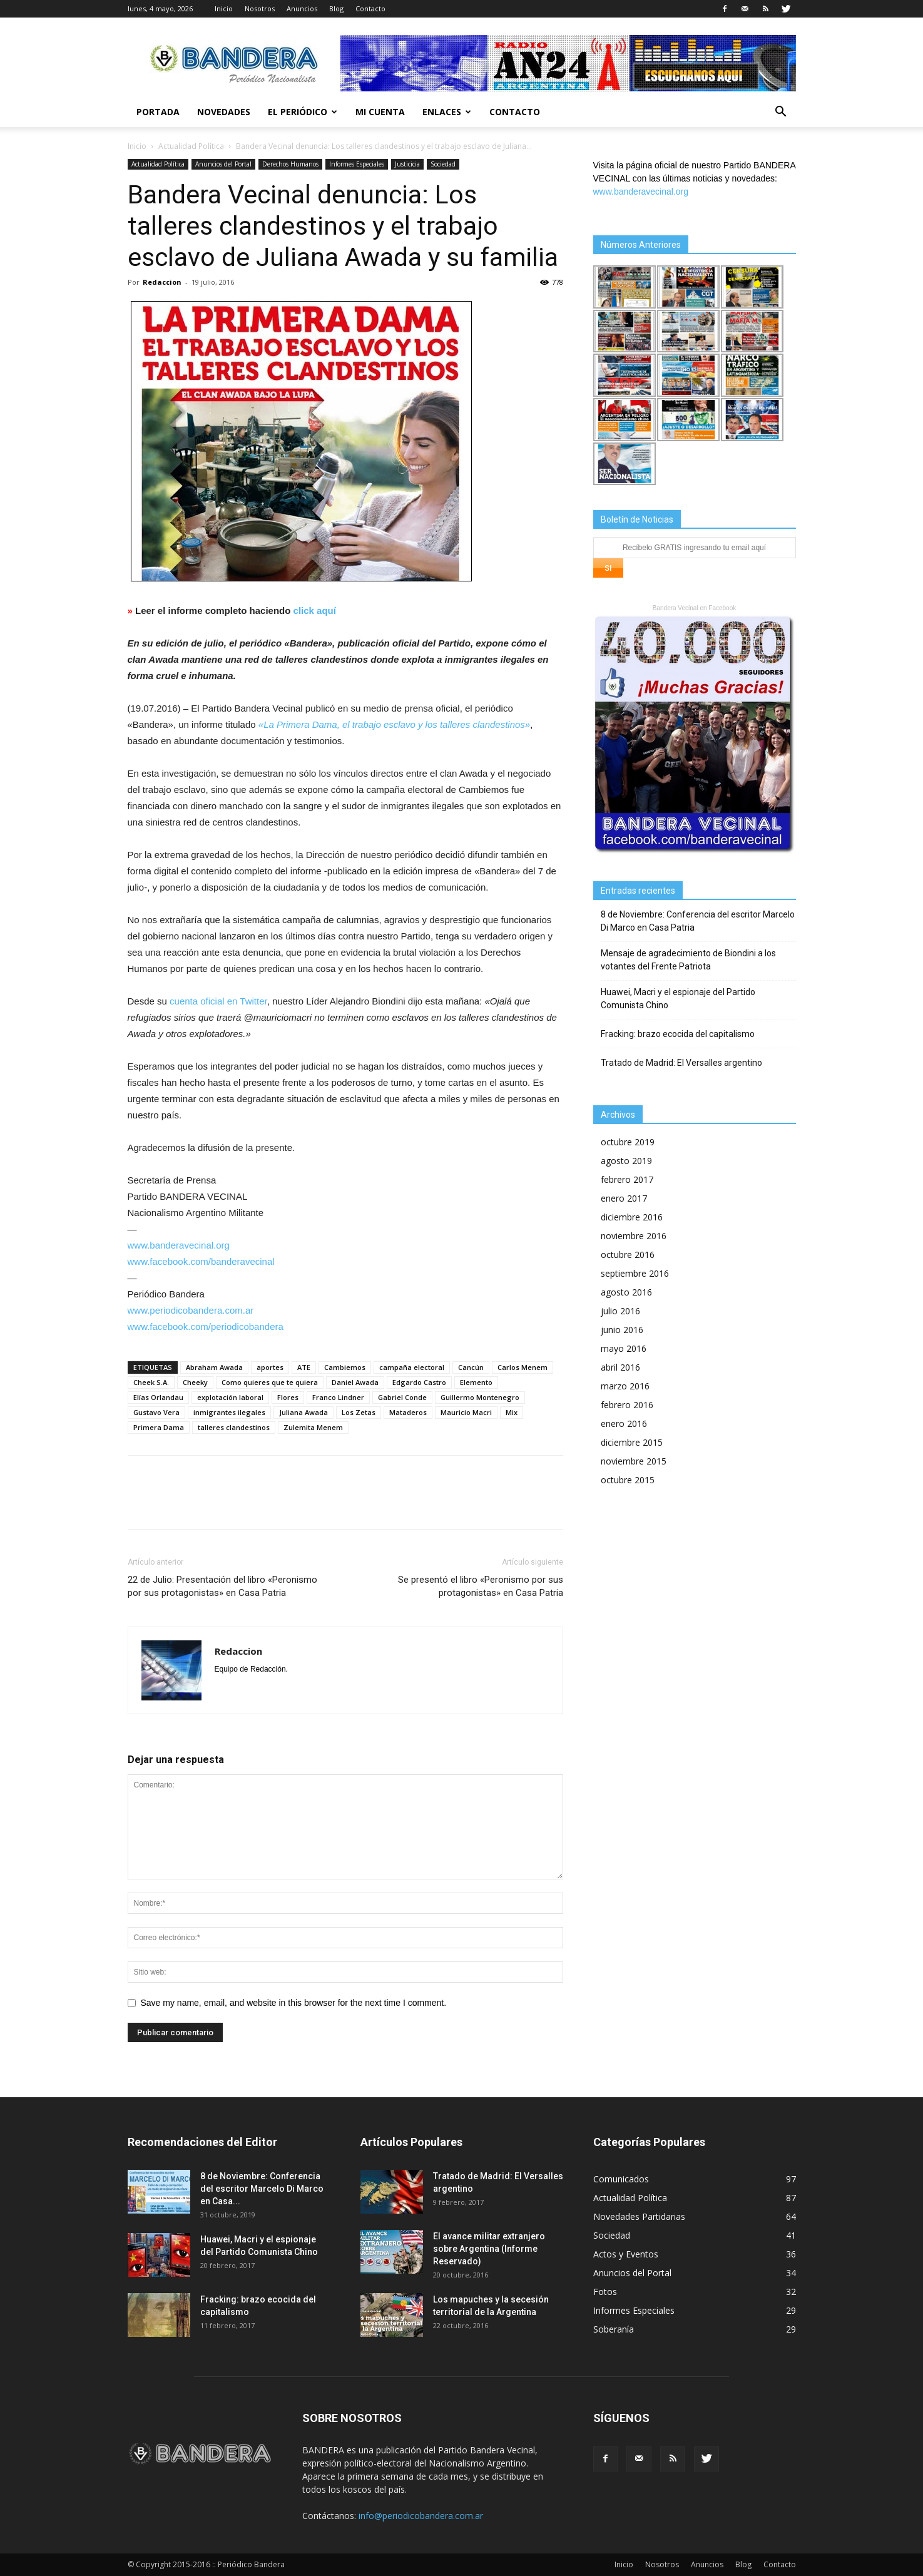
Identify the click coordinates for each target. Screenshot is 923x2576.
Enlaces (446, 112)
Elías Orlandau (158, 1397)
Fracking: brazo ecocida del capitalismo (678, 1034)
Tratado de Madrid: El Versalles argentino (681, 1063)
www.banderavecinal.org (179, 1245)
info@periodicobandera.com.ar (421, 2516)
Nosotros (260, 8)
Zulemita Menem (313, 1427)
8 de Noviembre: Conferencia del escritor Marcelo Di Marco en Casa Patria (698, 921)
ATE (303, 1367)
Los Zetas (358, 1412)
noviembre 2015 (633, 1461)
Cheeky (195, 1382)
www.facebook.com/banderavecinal (201, 1261)
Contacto (370, 8)
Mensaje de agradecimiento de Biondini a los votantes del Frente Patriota (688, 959)
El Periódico (302, 112)
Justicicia (407, 164)
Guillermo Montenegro (480, 1397)
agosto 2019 (626, 1161)
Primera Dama (158, 1427)
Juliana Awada (303, 1412)
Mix (512, 1412)
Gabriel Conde (402, 1397)
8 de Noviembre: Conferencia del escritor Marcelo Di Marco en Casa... (262, 2188)
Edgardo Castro (419, 1382)
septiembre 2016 (635, 1273)
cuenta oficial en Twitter (218, 1001)
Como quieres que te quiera (270, 1382)
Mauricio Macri (466, 1412)
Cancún (471, 1367)
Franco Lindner (338, 1397)
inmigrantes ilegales (229, 1412)
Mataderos (408, 1412)
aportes (270, 1367)
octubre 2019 (628, 1142)
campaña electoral (411, 1367)
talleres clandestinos (234, 1427)
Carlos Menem (522, 1367)
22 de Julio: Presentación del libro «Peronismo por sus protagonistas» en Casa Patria (222, 1586)
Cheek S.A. (151, 1382)
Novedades (223, 112)
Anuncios (302, 8)
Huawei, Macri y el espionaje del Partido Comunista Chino (678, 998)
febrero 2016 (627, 1405)
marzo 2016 (625, 1386)
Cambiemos (344, 1367)
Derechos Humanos (290, 164)
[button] (781, 113)
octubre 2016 (628, 1254)
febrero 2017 (627, 1179)
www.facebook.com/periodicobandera (205, 1326)
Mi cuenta (380, 112)
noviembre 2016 (633, 1236)
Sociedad (443, 164)
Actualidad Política (191, 146)
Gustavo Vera (156, 1412)
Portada (158, 112)
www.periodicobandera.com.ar (191, 1310)
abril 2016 (620, 1367)
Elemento (476, 1382)
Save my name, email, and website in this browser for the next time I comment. (294, 2003)
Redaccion (162, 282)
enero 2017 (624, 1198)
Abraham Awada (214, 1367)
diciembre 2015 (632, 1442)
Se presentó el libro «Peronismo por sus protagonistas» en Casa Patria (480, 1586)
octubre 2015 (628, 1480)
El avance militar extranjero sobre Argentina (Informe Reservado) (489, 2248)
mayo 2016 (623, 1348)
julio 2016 (620, 1311)
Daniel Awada (355, 1382)
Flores (287, 1397)
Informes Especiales (356, 164)
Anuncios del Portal (223, 164)
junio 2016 (622, 1330)
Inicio (224, 8)
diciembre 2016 (632, 1217)
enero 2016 (624, 1423)
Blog (336, 8)
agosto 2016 (626, 1292)
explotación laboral (230, 1397)
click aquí (314, 610)
